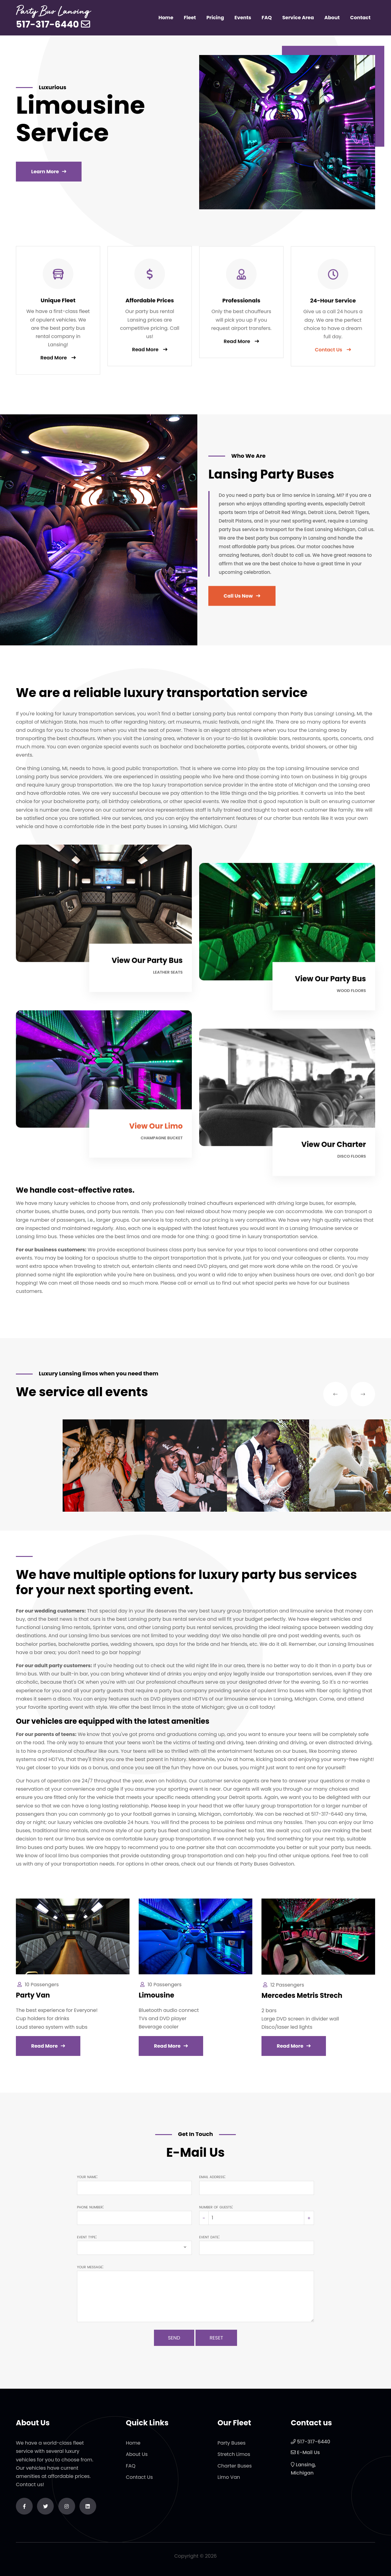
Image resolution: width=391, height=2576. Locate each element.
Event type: (87, 2236)
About (332, 17)
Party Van (33, 2001)
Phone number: (90, 2206)
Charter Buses (234, 2471)
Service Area (298, 17)
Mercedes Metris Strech (301, 2001)
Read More (53, 363)
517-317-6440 (47, 24)
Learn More (45, 171)
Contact (360, 17)
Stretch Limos (233, 2460)
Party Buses (231, 2449)
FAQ (267, 17)
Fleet (190, 17)
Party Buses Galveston (267, 1863)
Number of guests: (216, 2206)
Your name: (87, 2176)
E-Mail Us (308, 2458)
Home (166, 17)
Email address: (212, 2176)
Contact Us (139, 2482)
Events (243, 17)
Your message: (90, 2266)
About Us (137, 2460)
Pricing (215, 17)
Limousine (156, 2001)
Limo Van (228, 2482)
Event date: (209, 2236)
